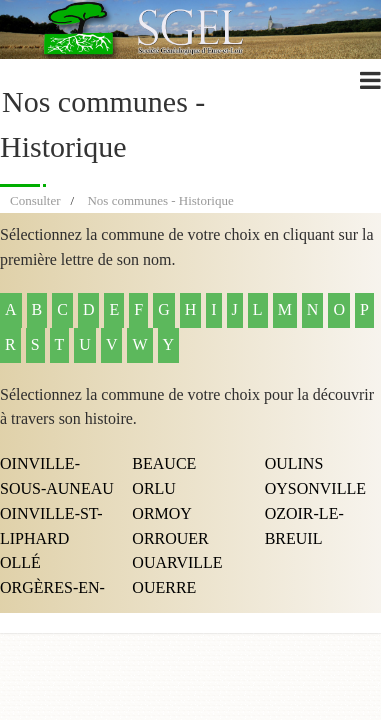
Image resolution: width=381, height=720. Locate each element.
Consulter (35, 200)
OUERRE (164, 587)
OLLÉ (20, 562)
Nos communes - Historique (160, 200)
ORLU (154, 488)
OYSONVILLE (315, 488)
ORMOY (162, 513)
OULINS (294, 463)
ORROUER (170, 538)
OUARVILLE (177, 562)
